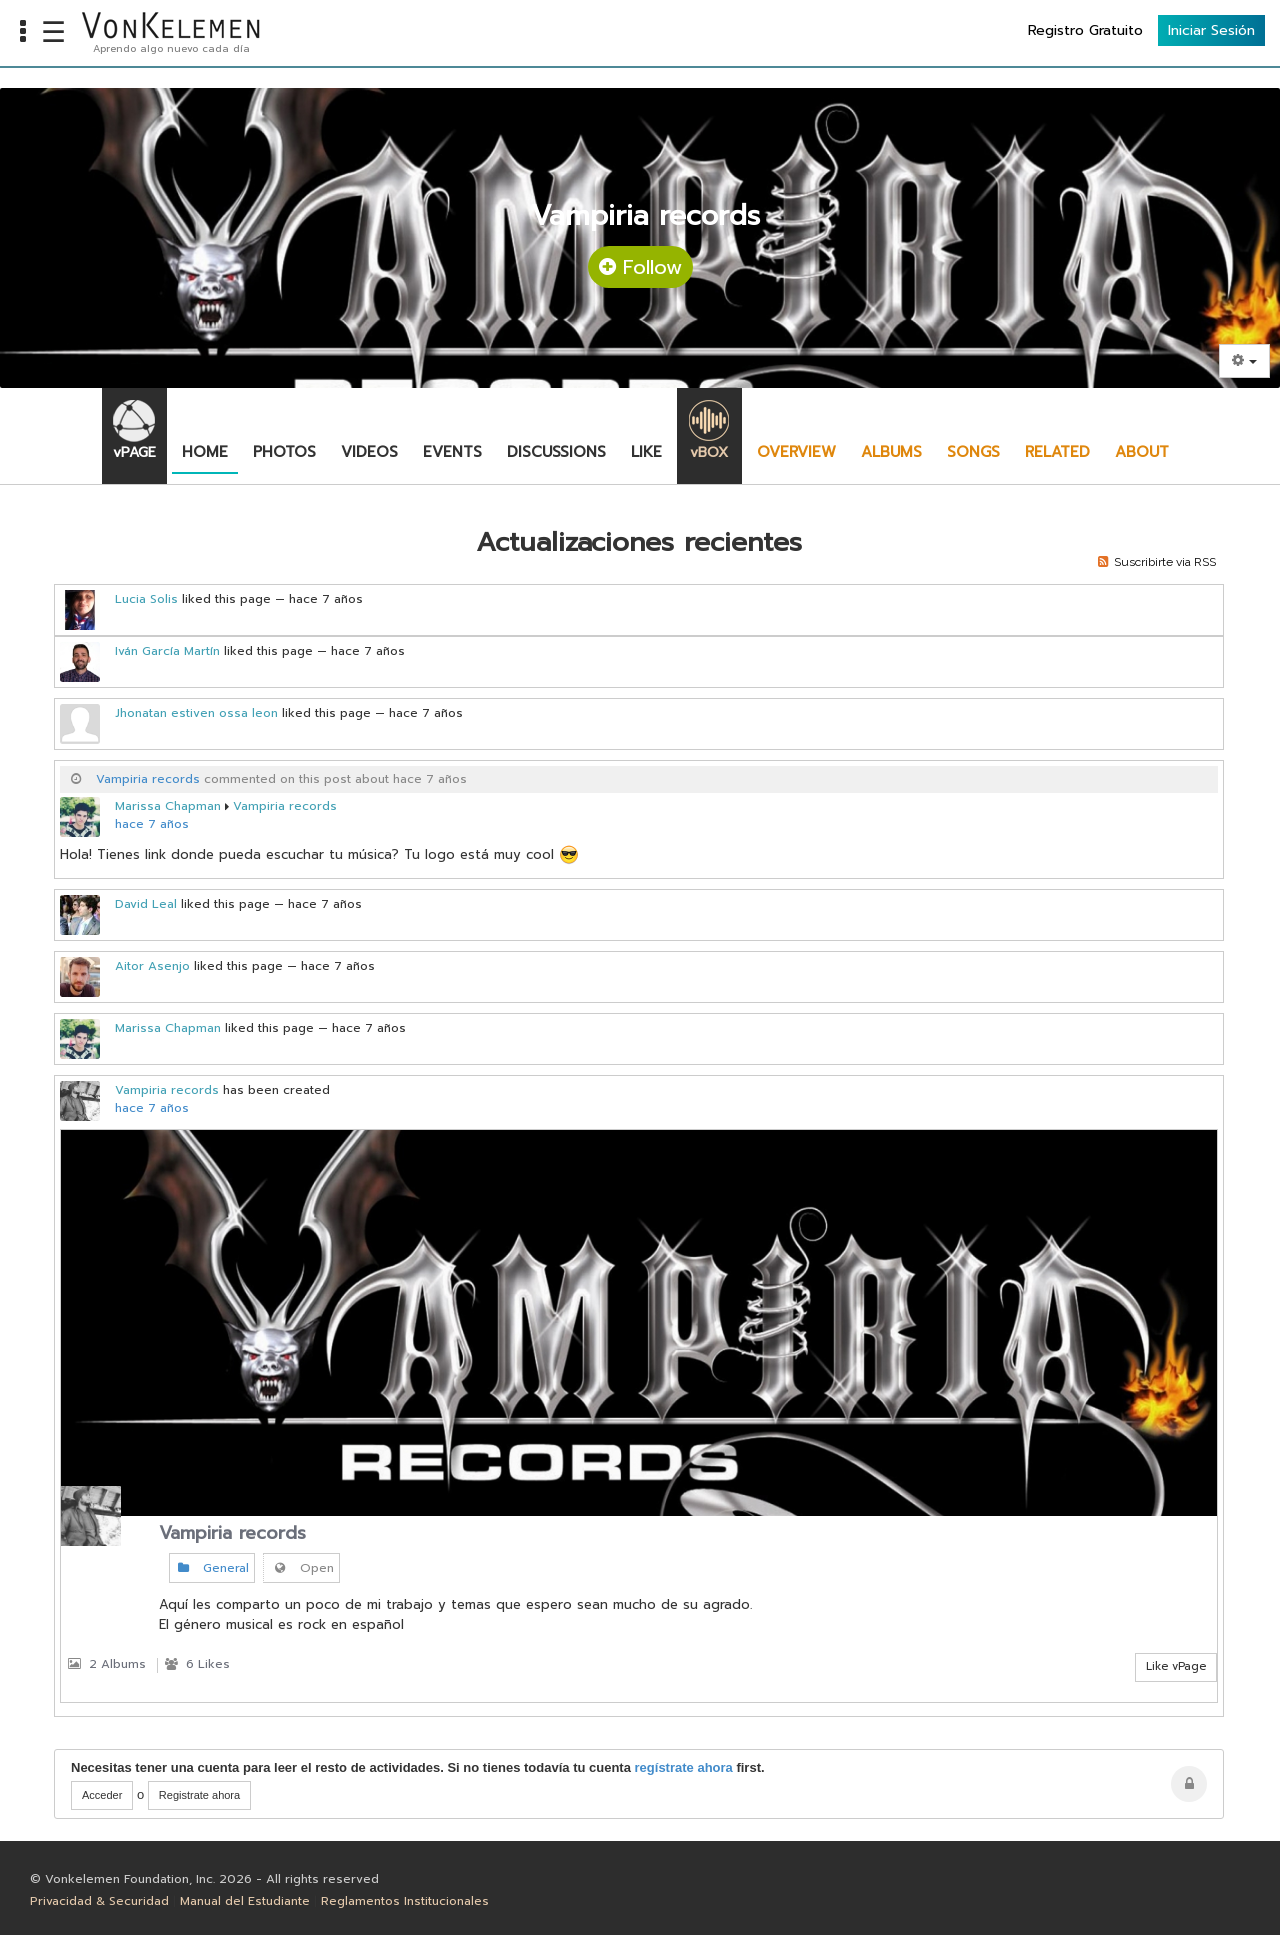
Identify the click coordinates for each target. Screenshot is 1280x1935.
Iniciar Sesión (1211, 30)
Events (452, 452)
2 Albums (107, 1664)
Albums (891, 452)
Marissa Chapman (168, 806)
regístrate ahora (684, 1767)
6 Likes (197, 1664)
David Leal (146, 904)
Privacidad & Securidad (99, 1901)
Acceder (102, 1795)
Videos (369, 452)
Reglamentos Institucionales (405, 1901)
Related (1057, 452)
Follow (640, 267)
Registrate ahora (199, 1795)
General (212, 1568)
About (1142, 452)
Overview (796, 452)
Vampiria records (148, 779)
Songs (973, 452)
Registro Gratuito (1085, 30)
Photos (284, 452)
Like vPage (1176, 1666)
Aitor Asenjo (152, 966)
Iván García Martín (167, 651)
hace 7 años (152, 824)
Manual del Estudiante (245, 1901)
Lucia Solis (146, 599)
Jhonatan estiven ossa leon (196, 713)
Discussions (556, 452)
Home (205, 452)
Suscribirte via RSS (1157, 562)
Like (646, 452)
